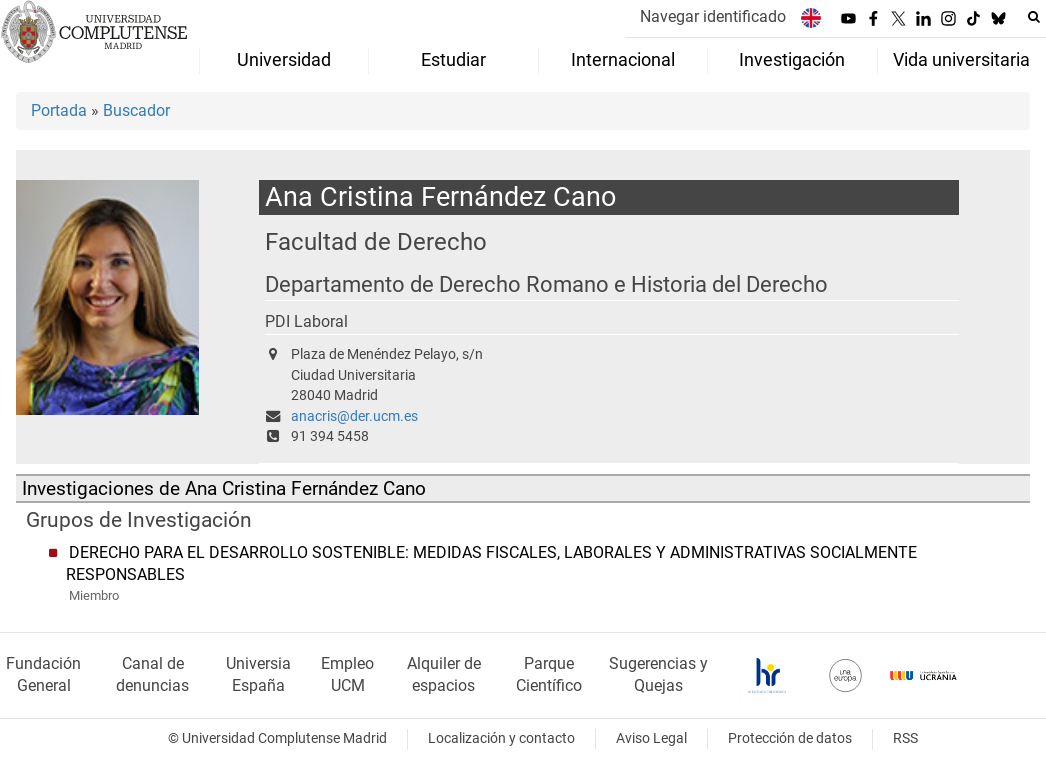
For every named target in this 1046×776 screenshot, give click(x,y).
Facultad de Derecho (376, 241)
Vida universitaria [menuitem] (961, 60)
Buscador (136, 110)
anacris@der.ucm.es (354, 416)
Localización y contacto (501, 738)
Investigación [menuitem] (792, 60)
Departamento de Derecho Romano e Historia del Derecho (546, 284)
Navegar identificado (713, 16)
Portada (59, 110)
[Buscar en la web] (1034, 17)
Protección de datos (790, 738)
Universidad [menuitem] (284, 60)
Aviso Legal (651, 738)
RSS (905, 738)
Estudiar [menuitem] (453, 60)
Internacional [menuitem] (623, 60)
